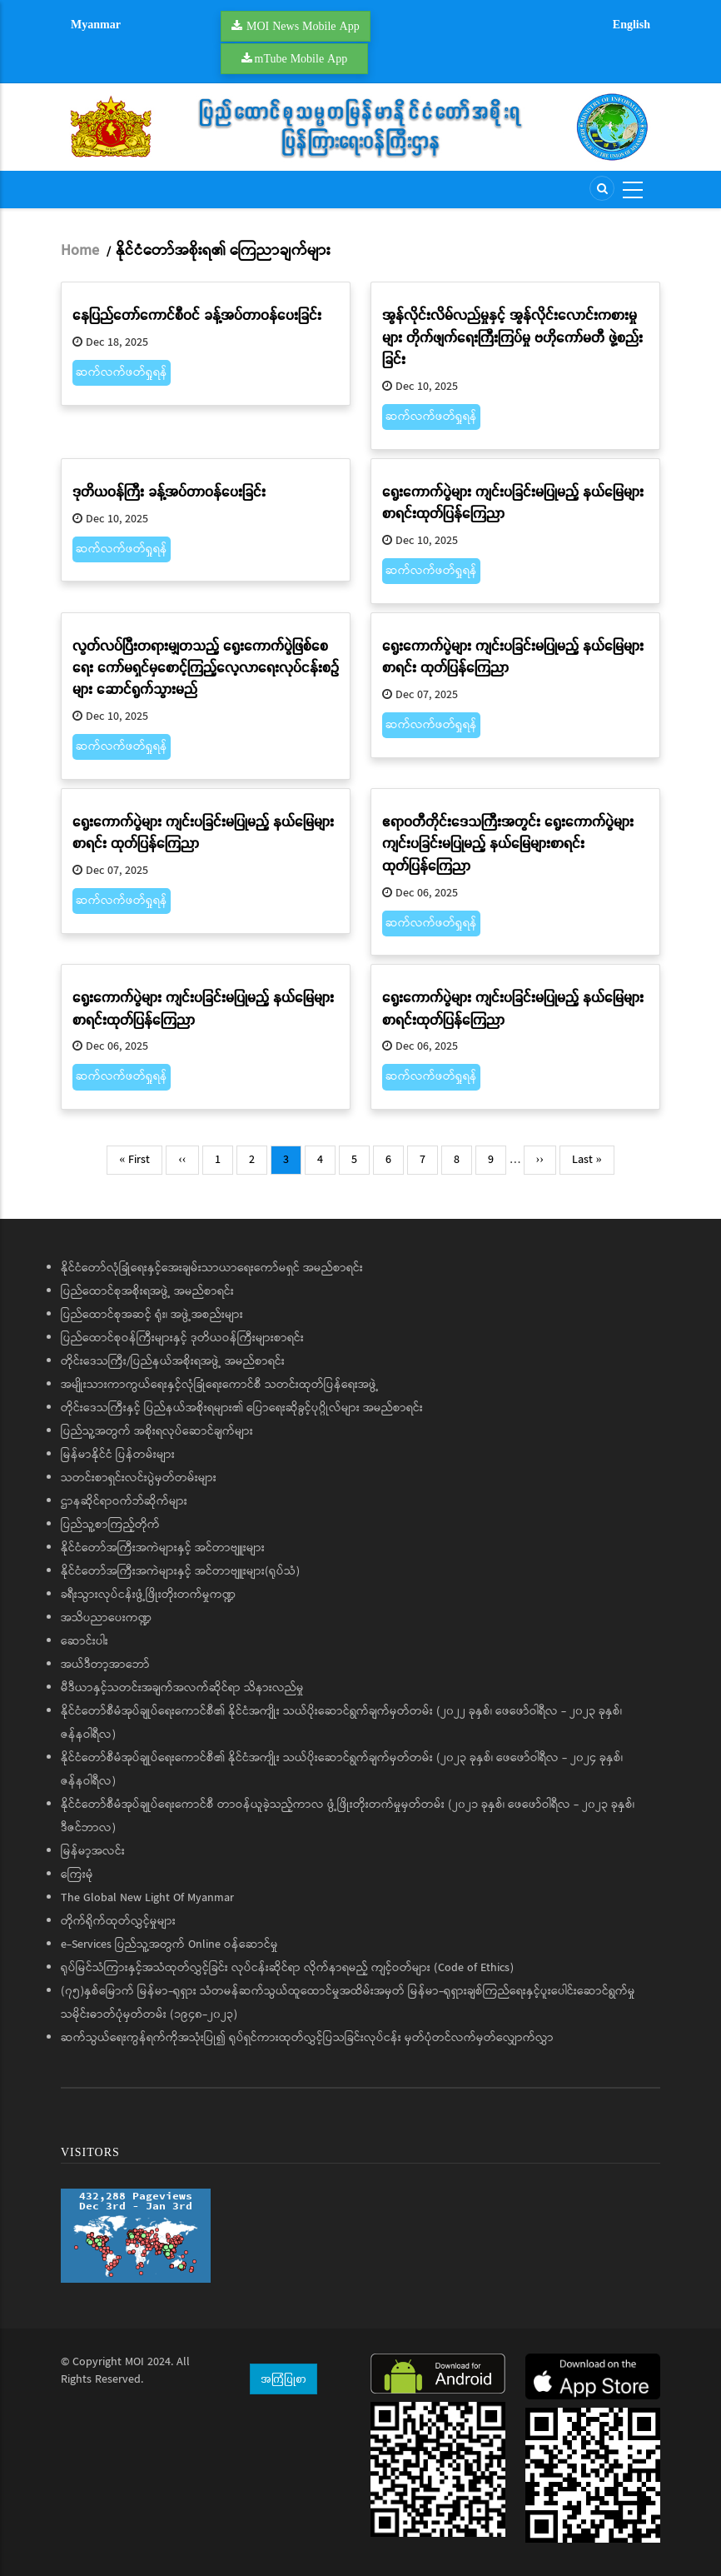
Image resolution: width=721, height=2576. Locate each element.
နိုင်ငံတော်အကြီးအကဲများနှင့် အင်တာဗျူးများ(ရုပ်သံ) (180, 1571)
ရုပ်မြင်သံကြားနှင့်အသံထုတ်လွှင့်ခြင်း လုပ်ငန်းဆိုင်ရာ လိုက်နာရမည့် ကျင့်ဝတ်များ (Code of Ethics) (287, 1968)
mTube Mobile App (301, 58)
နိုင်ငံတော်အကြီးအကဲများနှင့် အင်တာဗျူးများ (163, 1548)
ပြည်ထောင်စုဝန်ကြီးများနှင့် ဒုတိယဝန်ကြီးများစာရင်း (182, 1338)
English (631, 24)
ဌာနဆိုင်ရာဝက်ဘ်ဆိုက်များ (124, 1501)
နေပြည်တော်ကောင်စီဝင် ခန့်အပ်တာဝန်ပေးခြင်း (196, 314)
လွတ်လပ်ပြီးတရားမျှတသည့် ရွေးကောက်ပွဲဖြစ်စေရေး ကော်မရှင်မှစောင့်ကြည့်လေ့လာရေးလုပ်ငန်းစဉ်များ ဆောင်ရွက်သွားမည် (205, 667)
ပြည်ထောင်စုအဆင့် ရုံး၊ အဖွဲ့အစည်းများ (152, 1314)
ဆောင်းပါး (84, 1641)
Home (80, 250)
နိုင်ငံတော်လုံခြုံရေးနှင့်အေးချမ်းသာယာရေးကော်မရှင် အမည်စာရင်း (212, 1268)
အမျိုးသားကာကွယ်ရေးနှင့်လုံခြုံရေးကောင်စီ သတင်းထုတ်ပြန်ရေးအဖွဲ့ (220, 1384)
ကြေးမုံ (77, 1874)
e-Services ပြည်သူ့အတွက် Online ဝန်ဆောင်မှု (169, 1944)
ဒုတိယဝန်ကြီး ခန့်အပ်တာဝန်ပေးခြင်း (169, 491)
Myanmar (96, 24)
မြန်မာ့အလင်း (93, 1851)
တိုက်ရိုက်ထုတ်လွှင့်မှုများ (118, 1921)
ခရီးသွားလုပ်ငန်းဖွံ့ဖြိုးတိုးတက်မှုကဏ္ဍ (148, 1594)
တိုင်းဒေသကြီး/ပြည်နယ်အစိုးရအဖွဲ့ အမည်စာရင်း (173, 1361)
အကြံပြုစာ (283, 2378)
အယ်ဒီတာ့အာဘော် (105, 1664)
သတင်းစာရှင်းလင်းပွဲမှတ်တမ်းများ (138, 1478)
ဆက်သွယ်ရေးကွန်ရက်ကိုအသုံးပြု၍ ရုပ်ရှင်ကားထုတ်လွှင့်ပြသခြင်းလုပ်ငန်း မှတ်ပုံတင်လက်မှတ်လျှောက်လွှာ (307, 2038)
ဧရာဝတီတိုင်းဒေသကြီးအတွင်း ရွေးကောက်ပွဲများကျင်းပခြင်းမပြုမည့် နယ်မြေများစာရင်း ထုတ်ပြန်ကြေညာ (508, 843)
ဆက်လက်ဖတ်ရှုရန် (121, 372)
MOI (134, 2362)
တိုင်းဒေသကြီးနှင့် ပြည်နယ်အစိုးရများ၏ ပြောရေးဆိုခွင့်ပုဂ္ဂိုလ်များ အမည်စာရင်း (242, 1408)
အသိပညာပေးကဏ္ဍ (106, 1618)
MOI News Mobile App (303, 26)
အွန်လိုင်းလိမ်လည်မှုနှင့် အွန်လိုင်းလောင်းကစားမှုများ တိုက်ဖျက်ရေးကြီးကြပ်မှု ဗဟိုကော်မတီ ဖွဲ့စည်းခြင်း (512, 336)
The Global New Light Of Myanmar (147, 1898)
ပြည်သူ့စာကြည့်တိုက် (110, 1524)
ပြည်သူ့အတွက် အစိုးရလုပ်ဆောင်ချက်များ (157, 1431)
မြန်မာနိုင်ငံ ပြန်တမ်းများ (118, 1454)
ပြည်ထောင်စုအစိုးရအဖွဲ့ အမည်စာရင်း (147, 1291)
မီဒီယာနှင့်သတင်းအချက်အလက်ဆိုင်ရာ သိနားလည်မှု (182, 1688)
